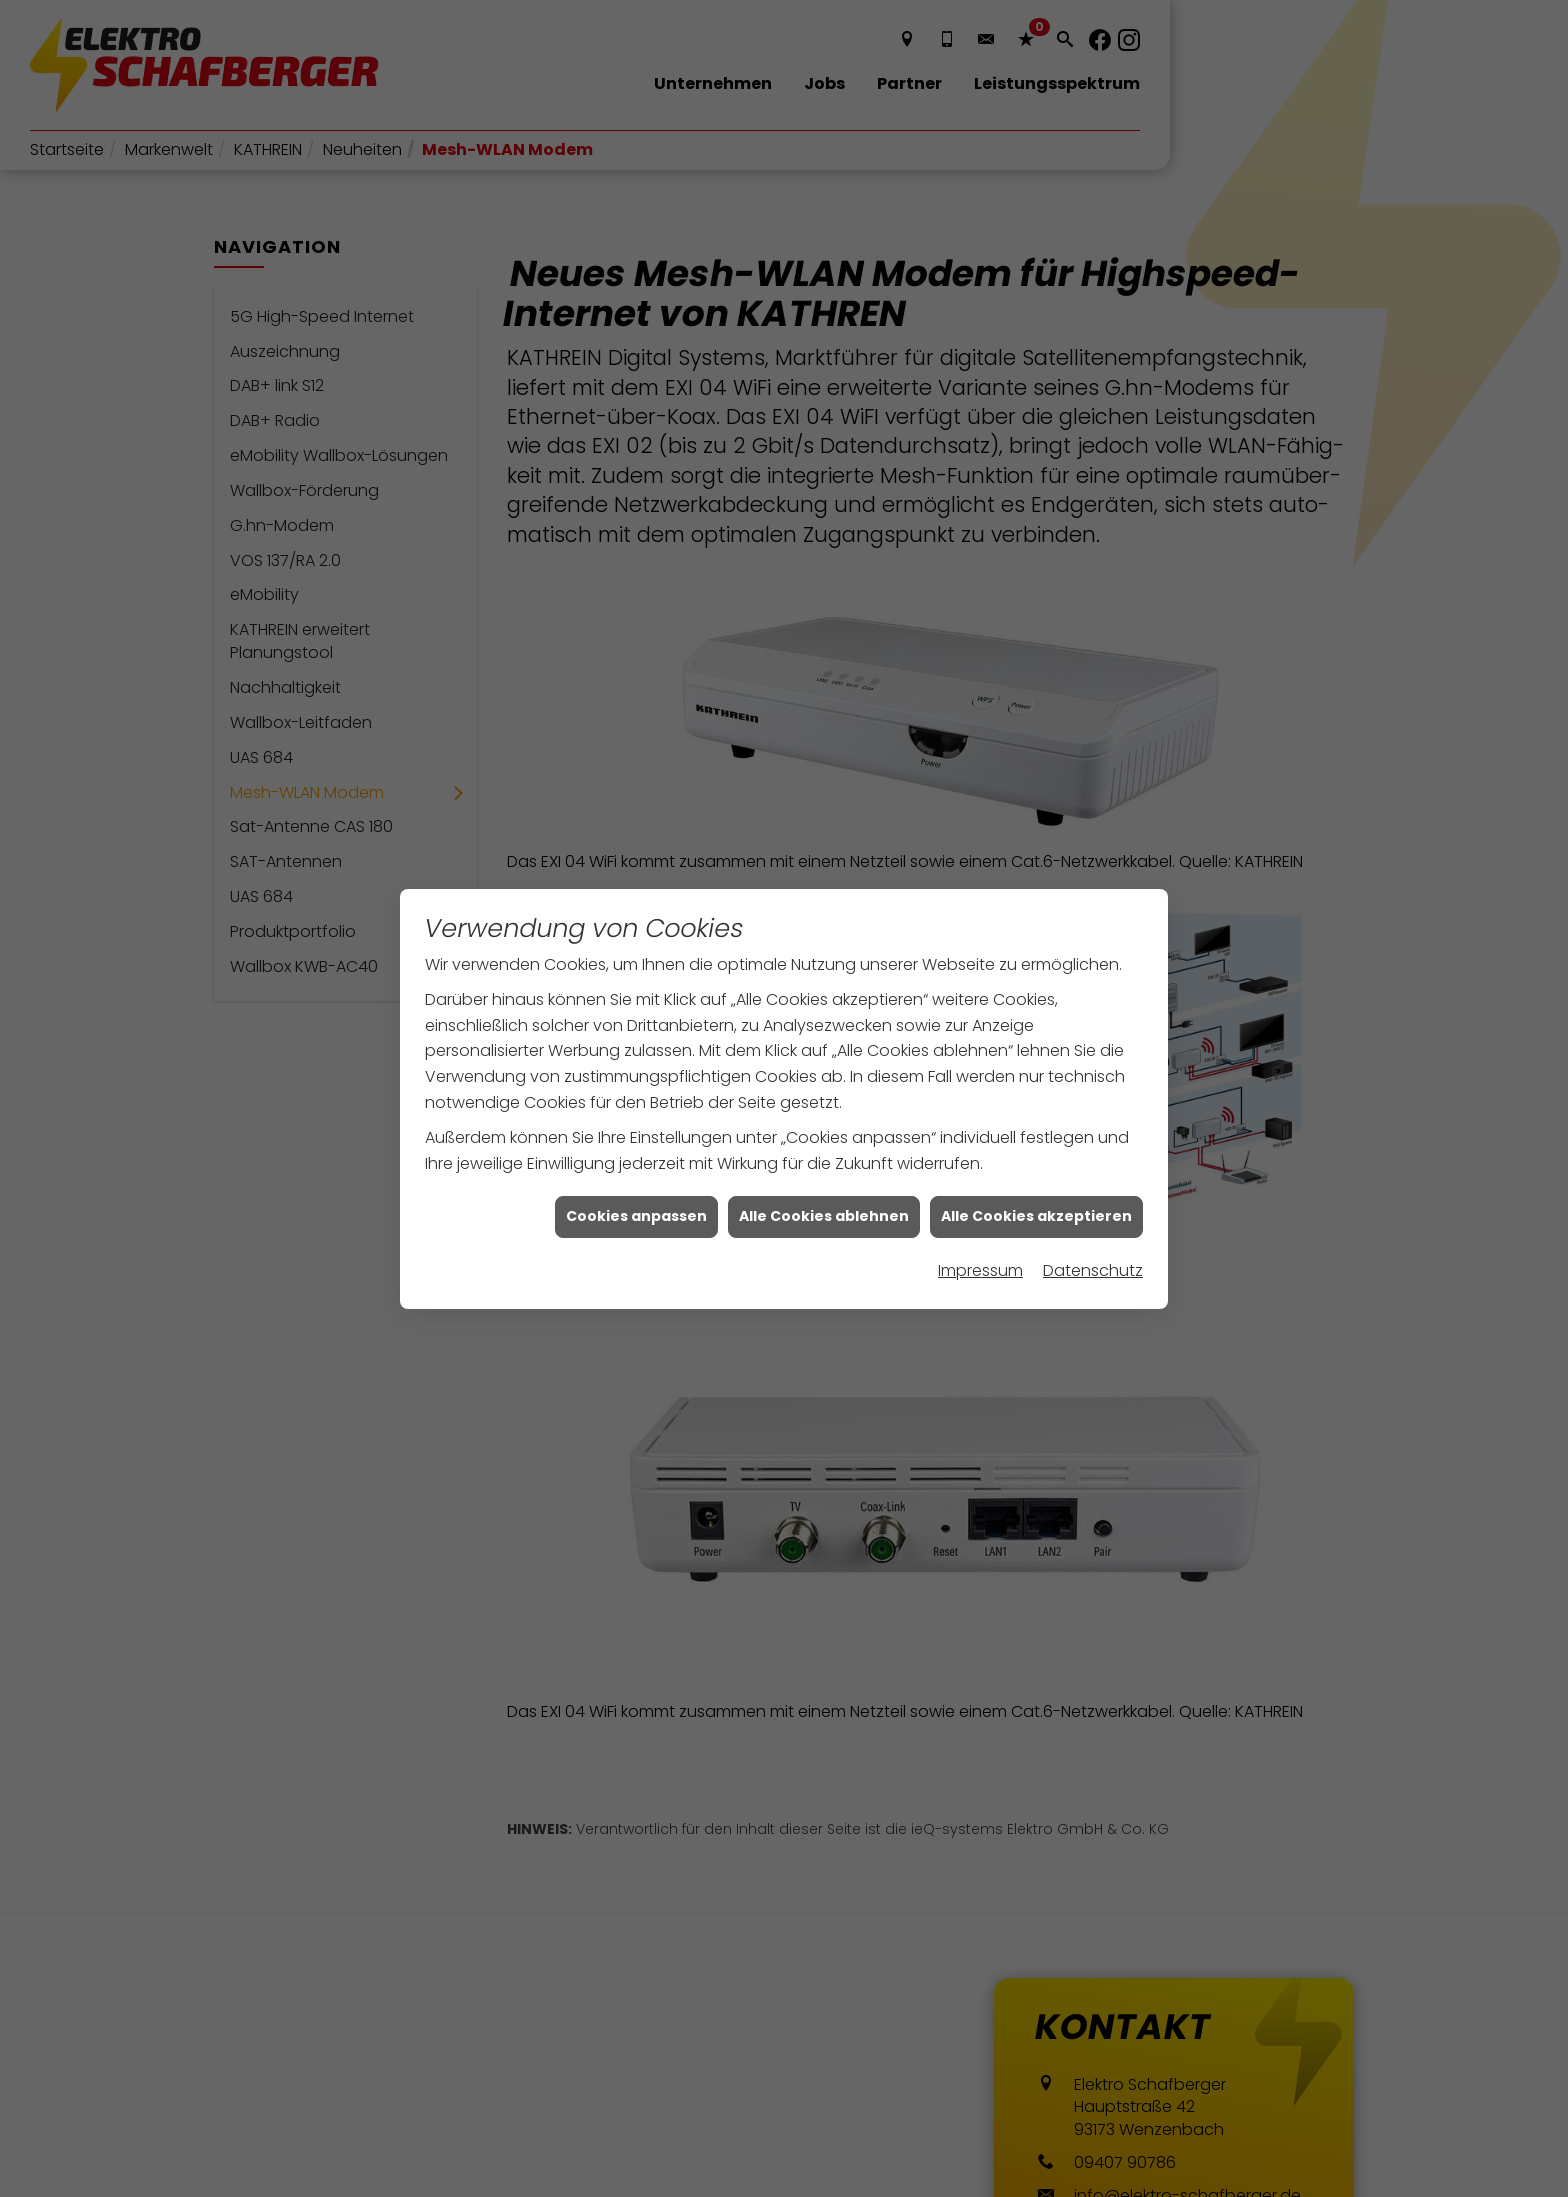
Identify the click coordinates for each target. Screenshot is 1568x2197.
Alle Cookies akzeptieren (1036, 1176)
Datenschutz (1093, 1229)
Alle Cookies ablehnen (824, 1176)
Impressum (980, 1229)
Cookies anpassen (636, 1176)
